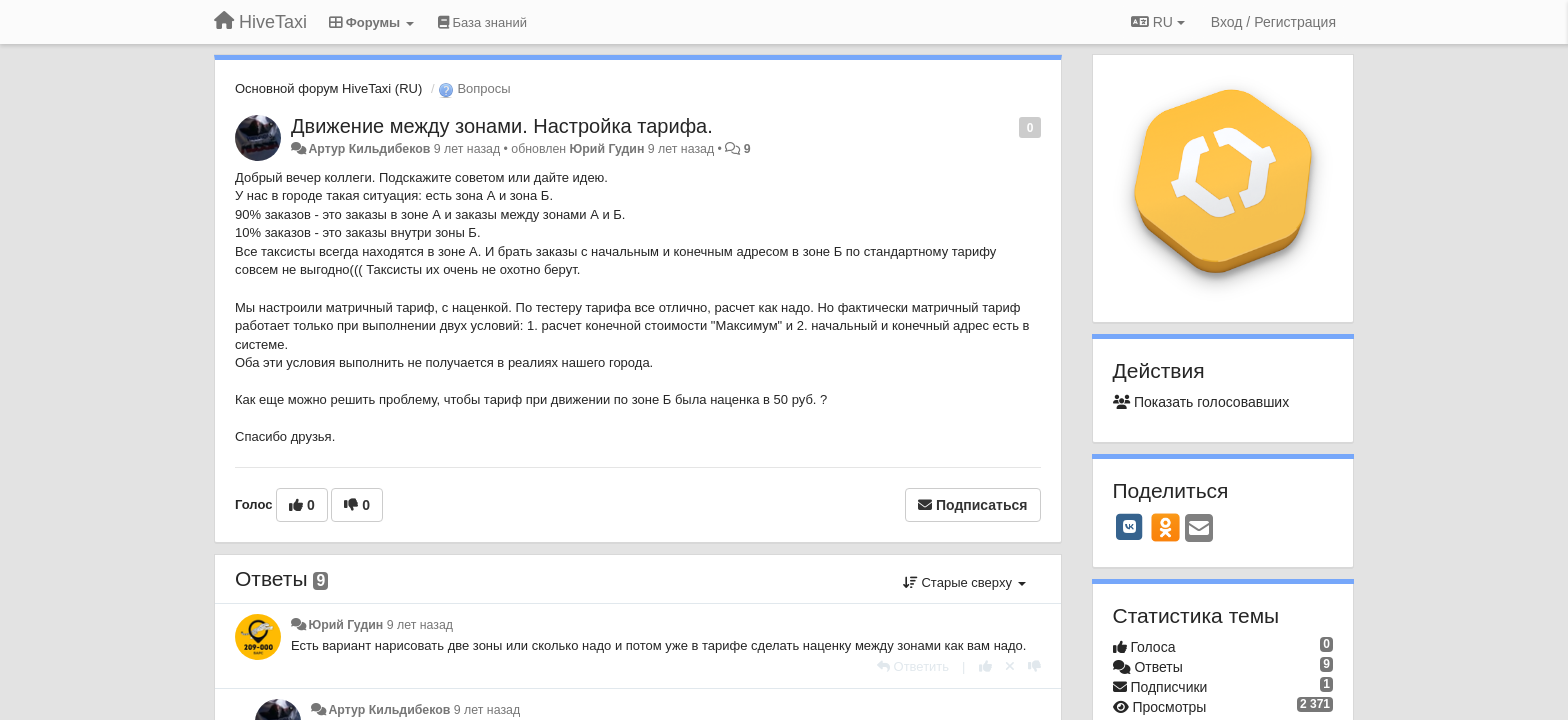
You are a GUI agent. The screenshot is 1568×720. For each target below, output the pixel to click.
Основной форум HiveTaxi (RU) (328, 88)
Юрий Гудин (607, 149)
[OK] (1165, 527)
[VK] (1130, 527)
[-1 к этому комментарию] (1034, 666)
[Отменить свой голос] (1010, 666)
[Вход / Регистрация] (1273, 22)
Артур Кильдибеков (369, 149)
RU (1158, 22)
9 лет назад (420, 625)
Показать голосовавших (1201, 402)
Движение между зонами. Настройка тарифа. (502, 126)
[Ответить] (913, 666)
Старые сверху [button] (964, 582)
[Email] (1199, 529)
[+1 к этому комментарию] (985, 666)
